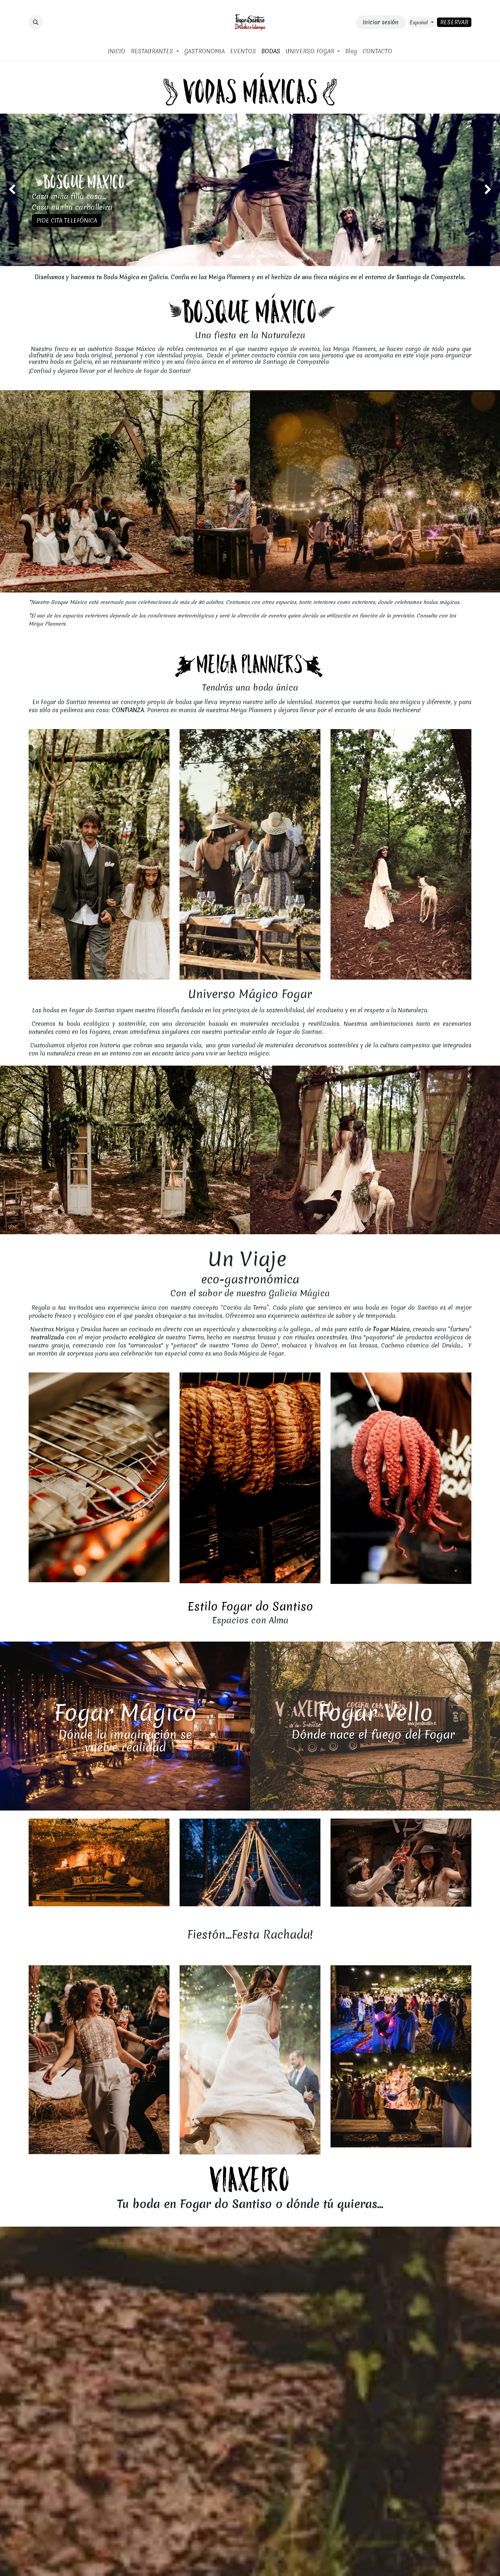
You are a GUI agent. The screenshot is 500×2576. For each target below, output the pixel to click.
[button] (36, 22)
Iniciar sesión (381, 22)
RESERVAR (454, 22)
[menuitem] (116, 51)
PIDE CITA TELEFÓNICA (66, 220)
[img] (20, 190)
